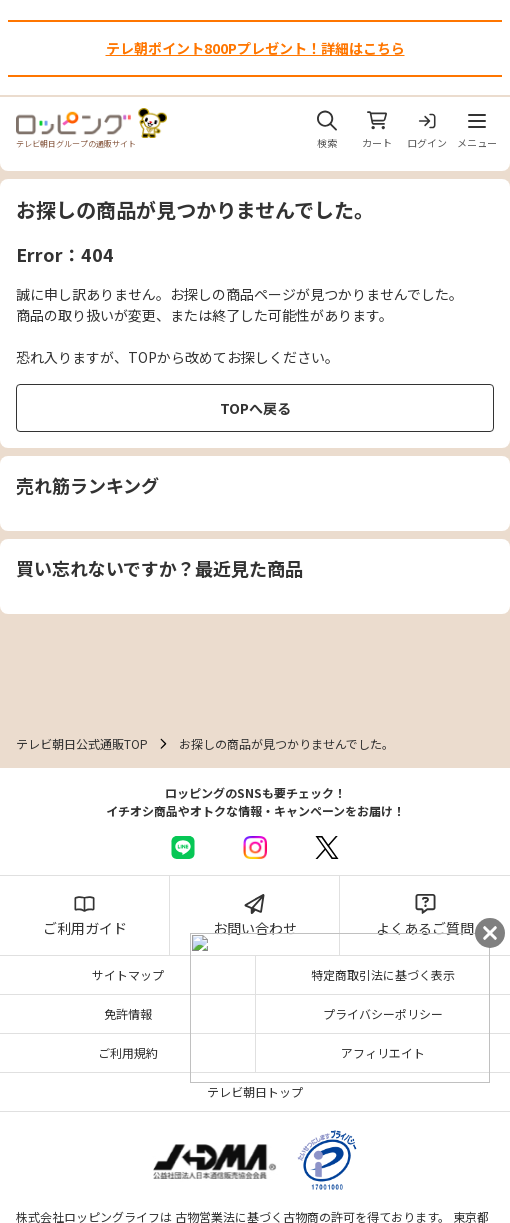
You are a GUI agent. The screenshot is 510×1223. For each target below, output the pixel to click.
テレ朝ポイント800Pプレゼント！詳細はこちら (255, 48)
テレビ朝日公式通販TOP (82, 743)
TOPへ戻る (255, 408)
